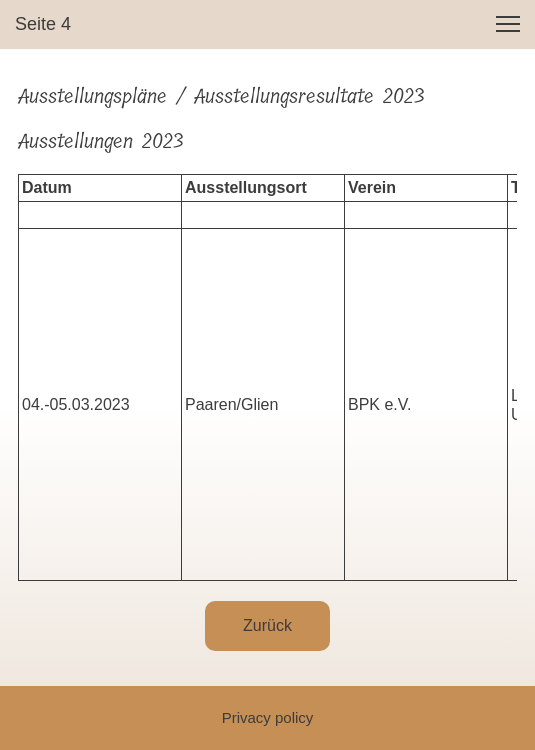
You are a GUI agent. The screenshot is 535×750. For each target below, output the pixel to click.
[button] (508, 24)
